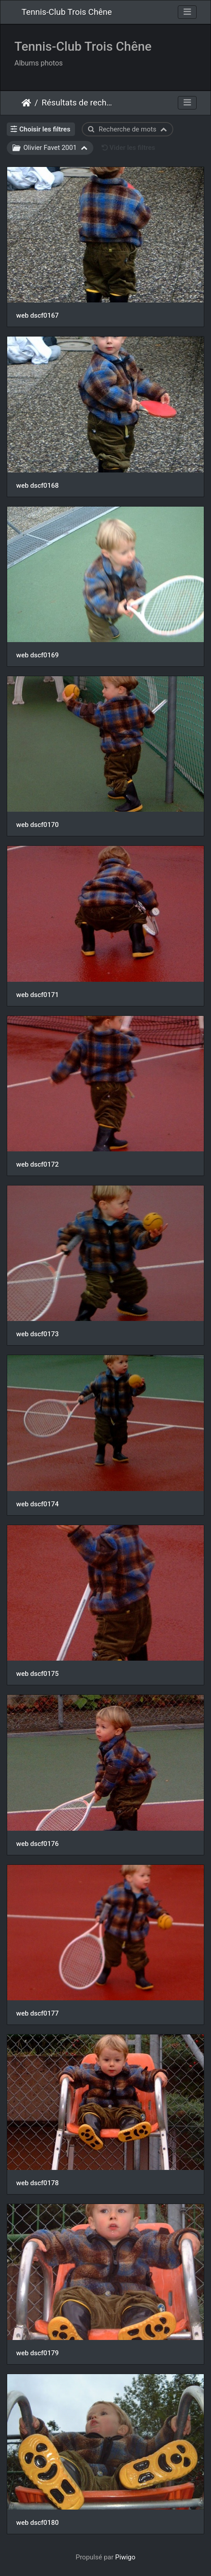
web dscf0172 (37, 1164)
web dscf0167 (37, 315)
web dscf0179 (37, 2353)
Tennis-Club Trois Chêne (67, 12)
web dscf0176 (37, 1844)
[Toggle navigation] (187, 12)
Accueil (26, 102)
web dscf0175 (37, 1674)
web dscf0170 (37, 825)
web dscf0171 (37, 995)
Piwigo (125, 2557)
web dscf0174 (37, 1504)
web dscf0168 (37, 485)
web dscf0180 (37, 2523)
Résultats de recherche (79, 103)
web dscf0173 (37, 1334)
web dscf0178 (37, 2183)
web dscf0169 (37, 655)
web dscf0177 (37, 2013)
